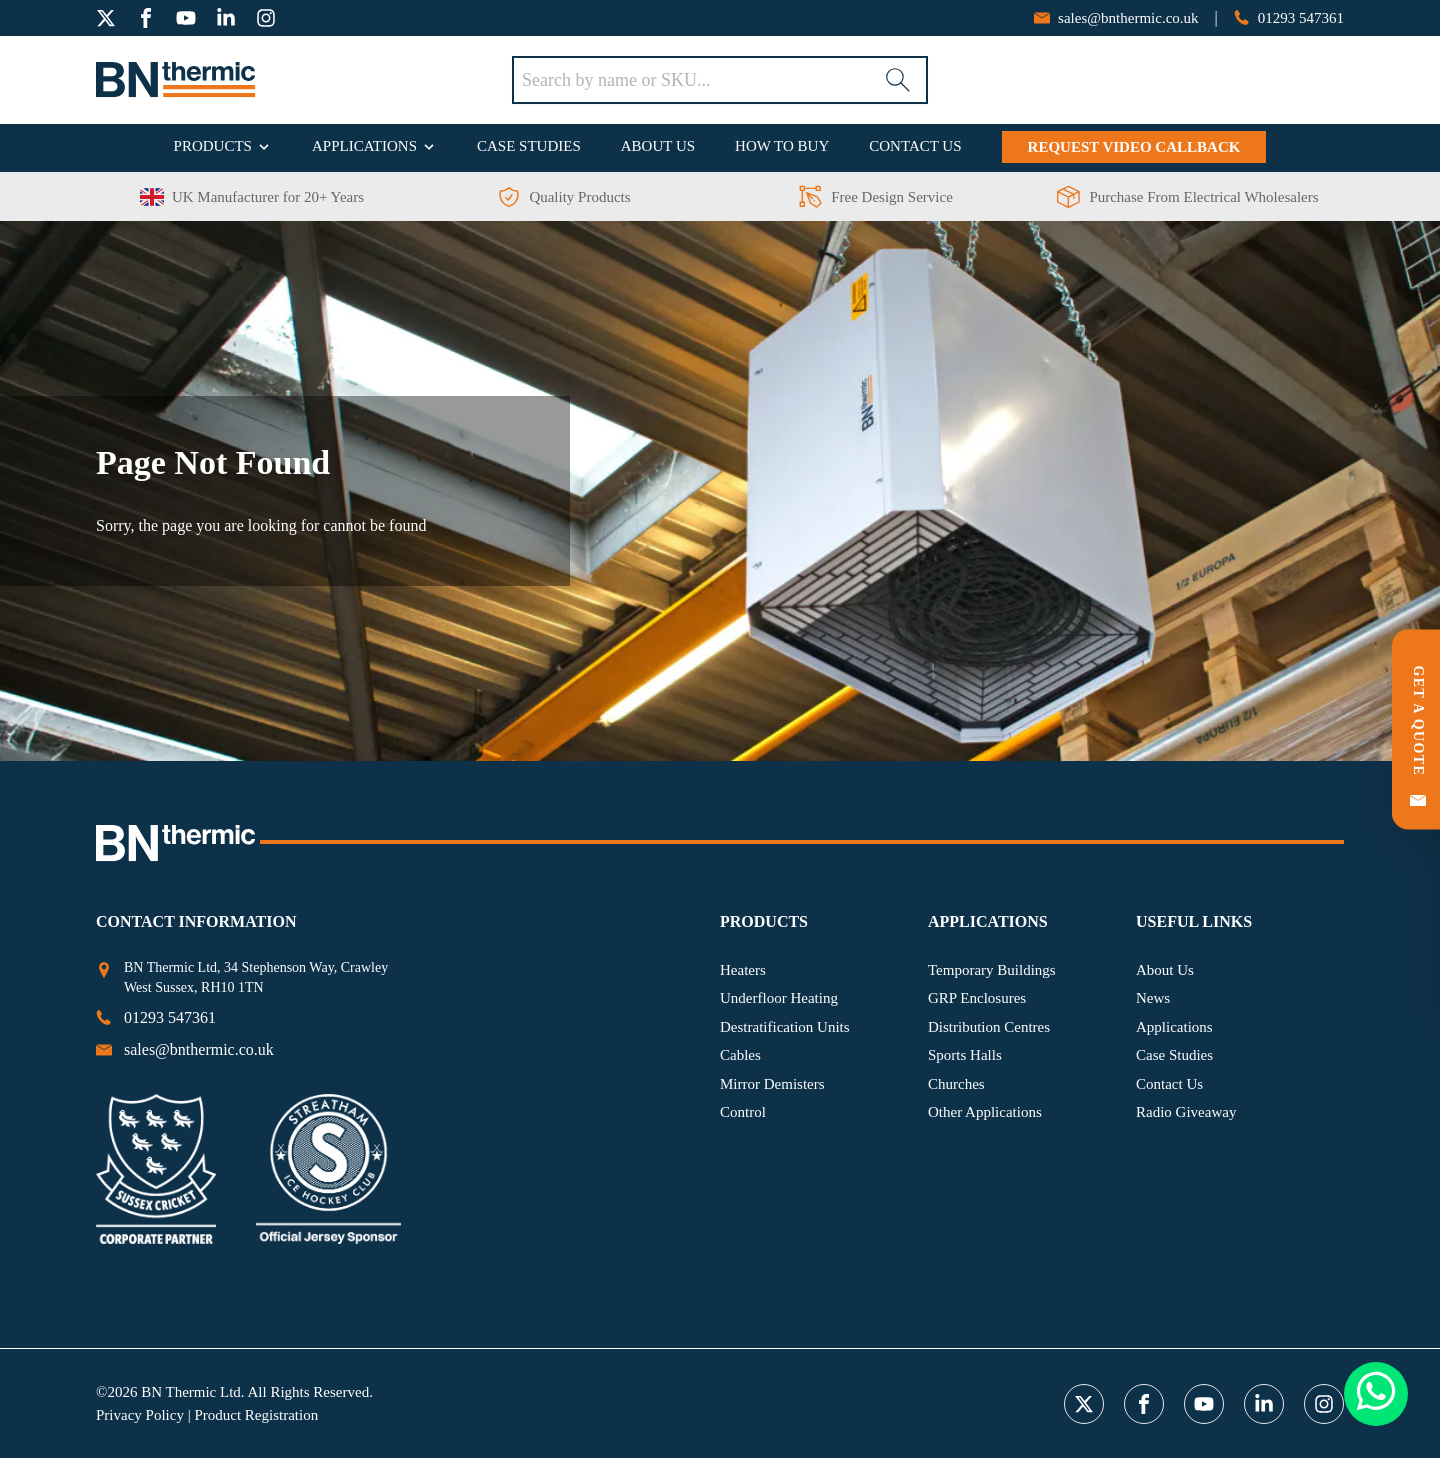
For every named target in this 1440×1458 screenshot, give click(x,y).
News (1153, 998)
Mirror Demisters (772, 1084)
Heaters (743, 970)
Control (743, 1112)
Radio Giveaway (1186, 1112)
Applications (364, 146)
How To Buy (782, 146)
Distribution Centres (989, 1027)
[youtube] (186, 18)
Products (213, 146)
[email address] (1116, 18)
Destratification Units (785, 1027)
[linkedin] (226, 18)
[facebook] (146, 18)
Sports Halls (965, 1055)
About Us (658, 146)
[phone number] (1289, 18)
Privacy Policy (140, 1415)
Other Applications (985, 1112)
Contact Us (915, 146)
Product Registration (256, 1415)
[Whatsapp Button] (1376, 1394)
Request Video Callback (1134, 147)
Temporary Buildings (992, 970)
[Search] (898, 80)
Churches (956, 1084)
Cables (740, 1055)
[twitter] (106, 18)
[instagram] (266, 18)
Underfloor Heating (779, 998)
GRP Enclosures (977, 998)
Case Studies (529, 146)
